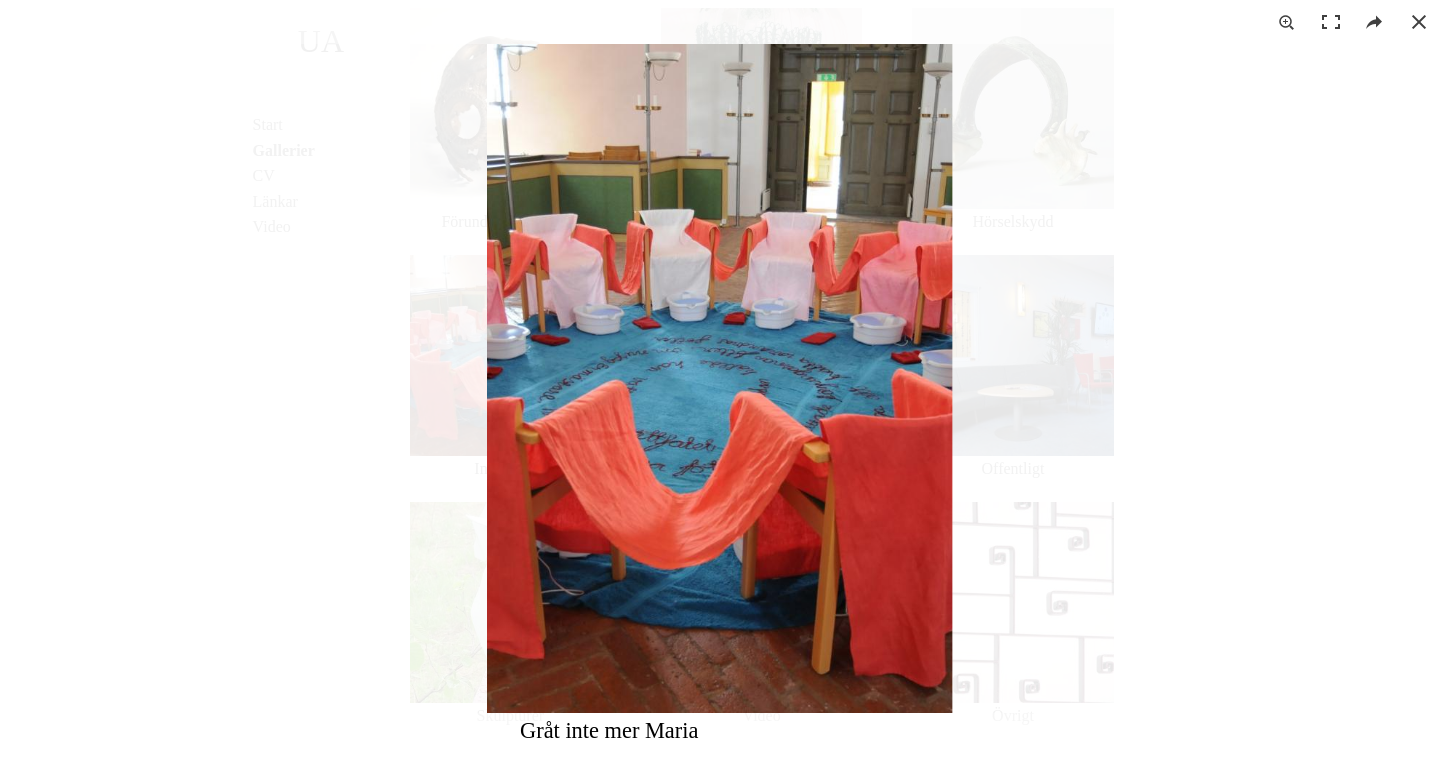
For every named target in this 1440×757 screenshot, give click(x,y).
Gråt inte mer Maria (609, 730)
